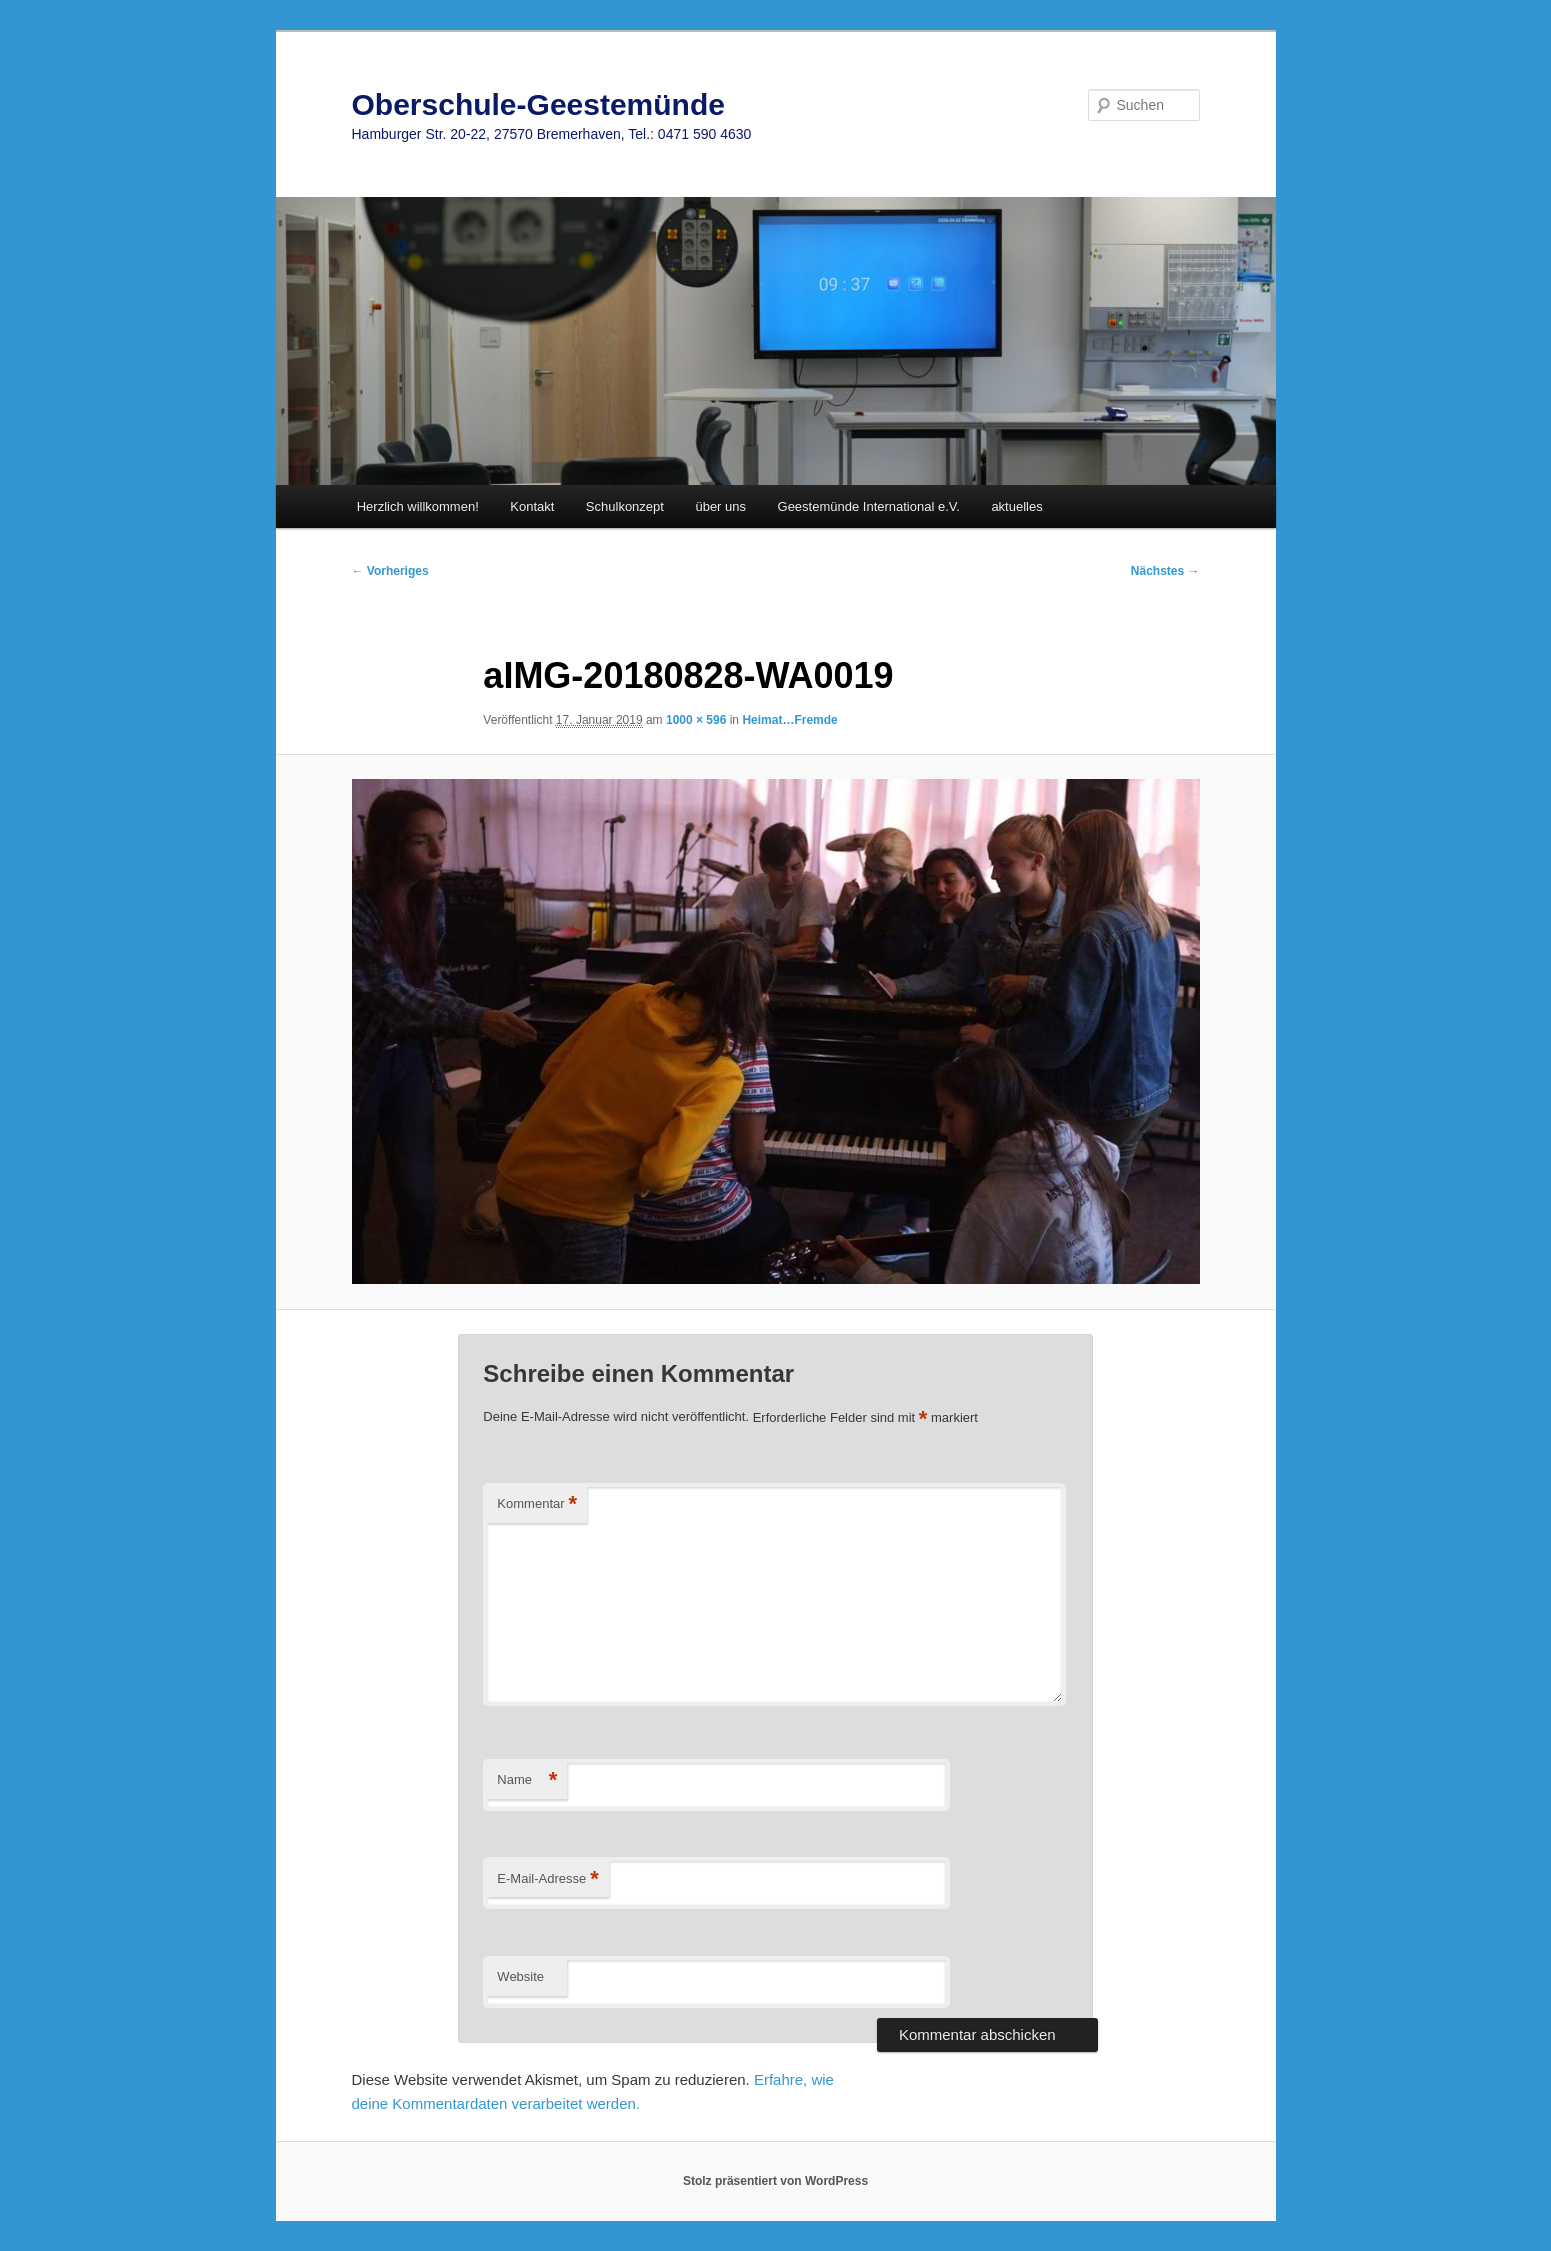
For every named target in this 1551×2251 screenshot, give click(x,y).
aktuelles (1016, 506)
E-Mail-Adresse (547, 1879)
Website (520, 1976)
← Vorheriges (390, 571)
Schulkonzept (625, 506)
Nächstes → (1165, 571)
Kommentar (537, 1504)
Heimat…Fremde (789, 720)
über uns (720, 506)
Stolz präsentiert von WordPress (775, 2181)
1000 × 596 (696, 720)
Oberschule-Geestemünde (538, 104)
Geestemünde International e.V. (869, 506)
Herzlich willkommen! (418, 506)
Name (527, 1780)
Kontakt (532, 506)
